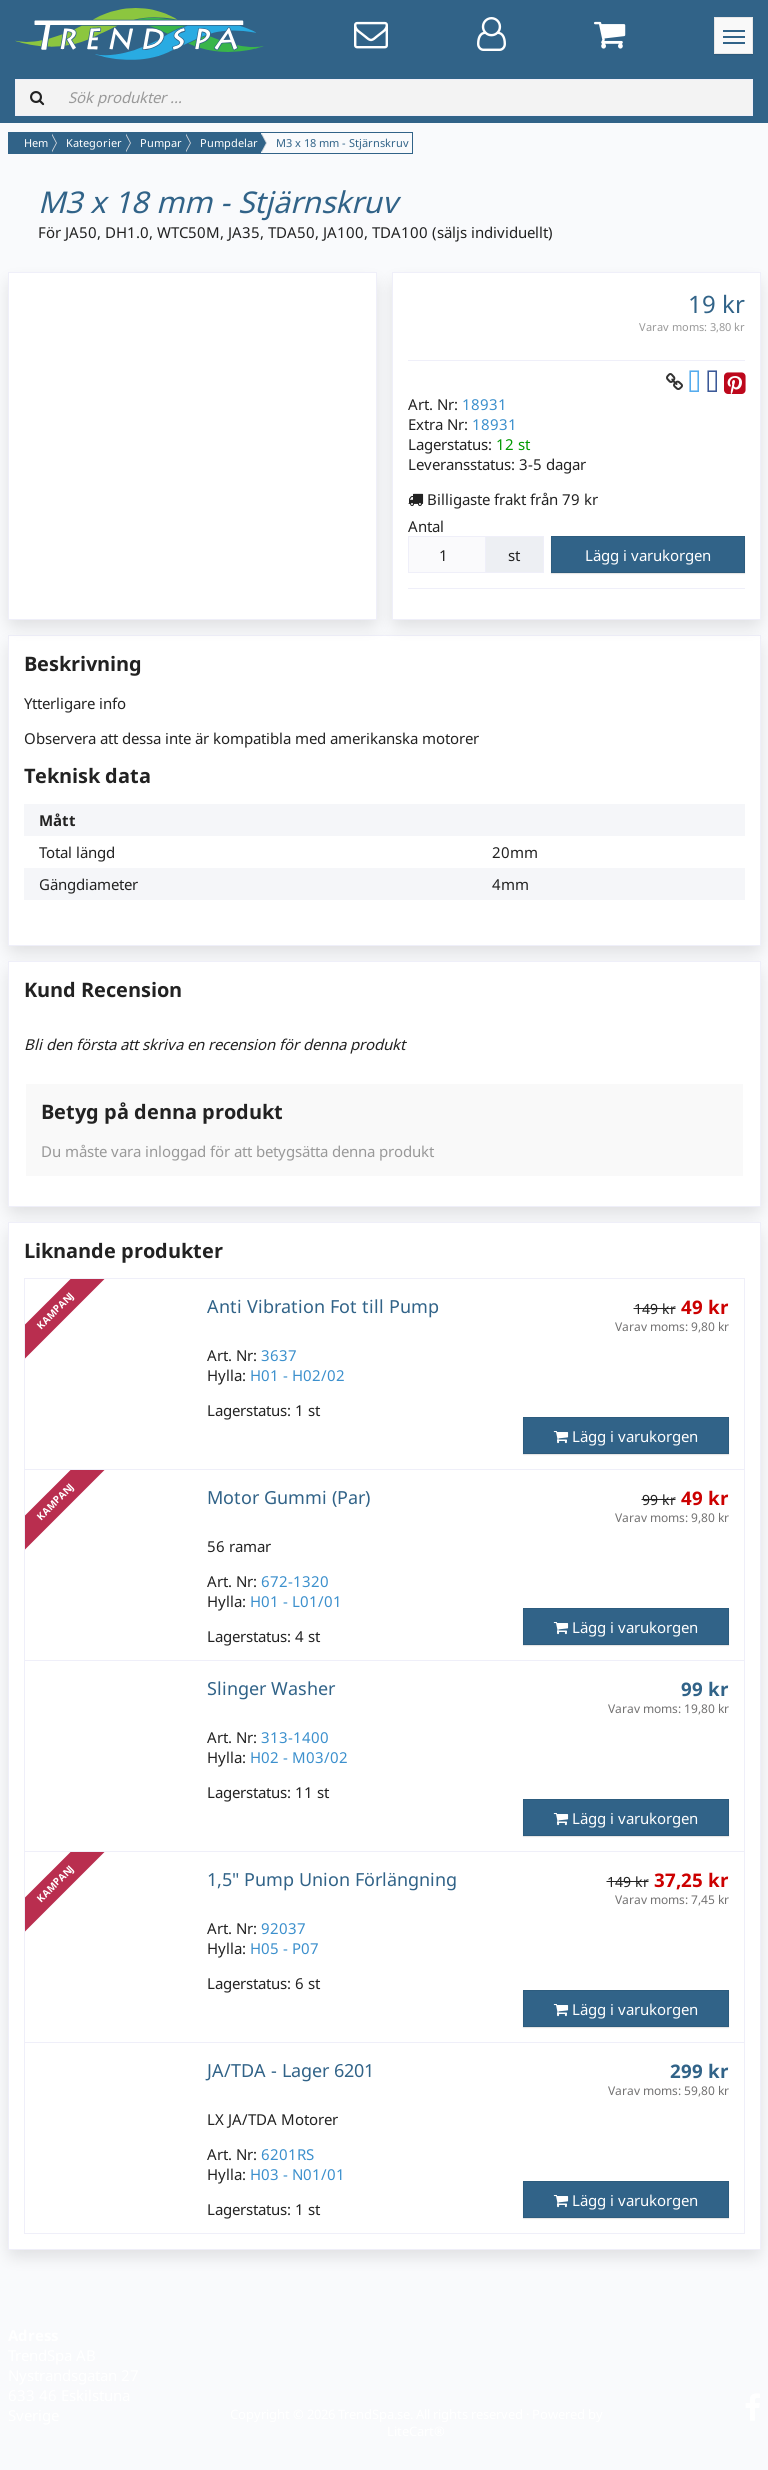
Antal (426, 526)
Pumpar (161, 142)
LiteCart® (416, 2431)
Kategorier (94, 142)
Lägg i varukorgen (648, 555)
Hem (36, 142)
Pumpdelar (229, 142)
